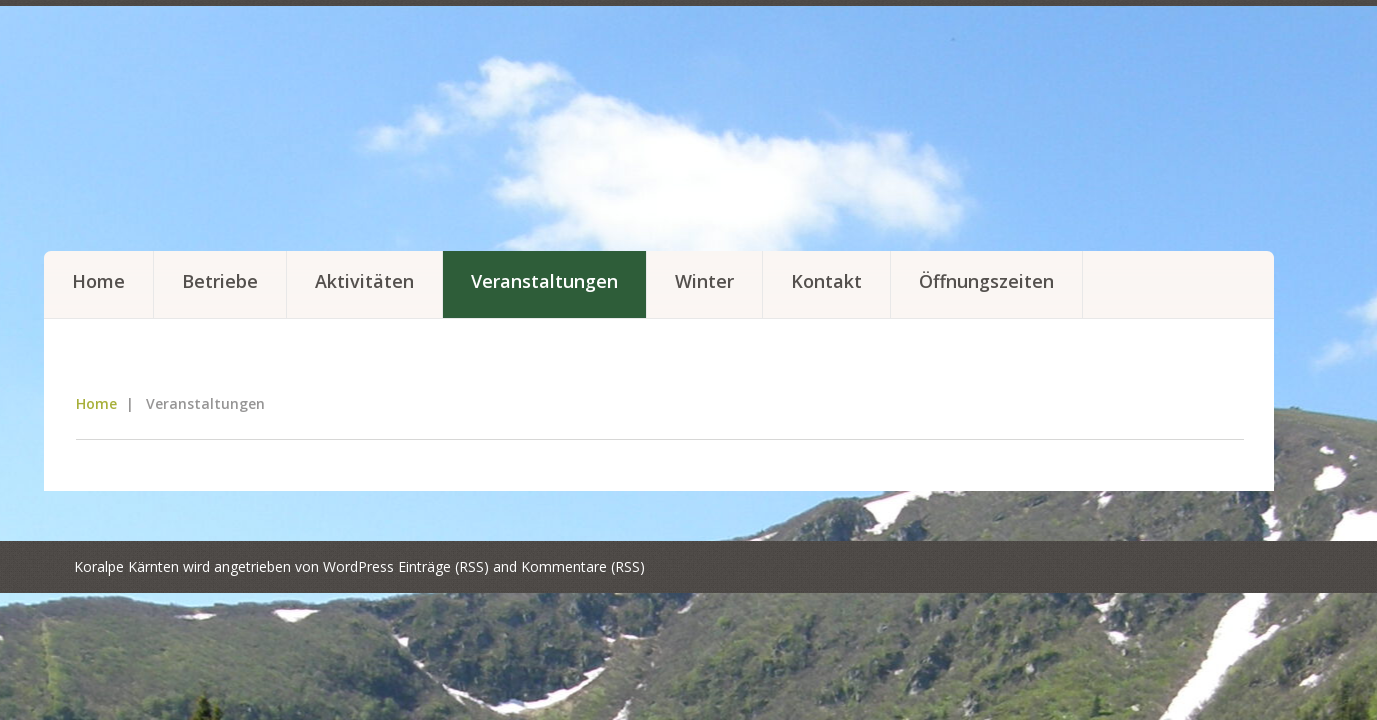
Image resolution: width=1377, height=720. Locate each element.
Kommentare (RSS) (583, 566)
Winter (704, 281)
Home (98, 281)
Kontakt (826, 281)
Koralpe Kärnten (126, 566)
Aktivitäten (364, 281)
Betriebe (220, 281)
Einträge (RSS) (443, 566)
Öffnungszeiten (986, 281)
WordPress (358, 566)
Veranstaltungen (544, 281)
